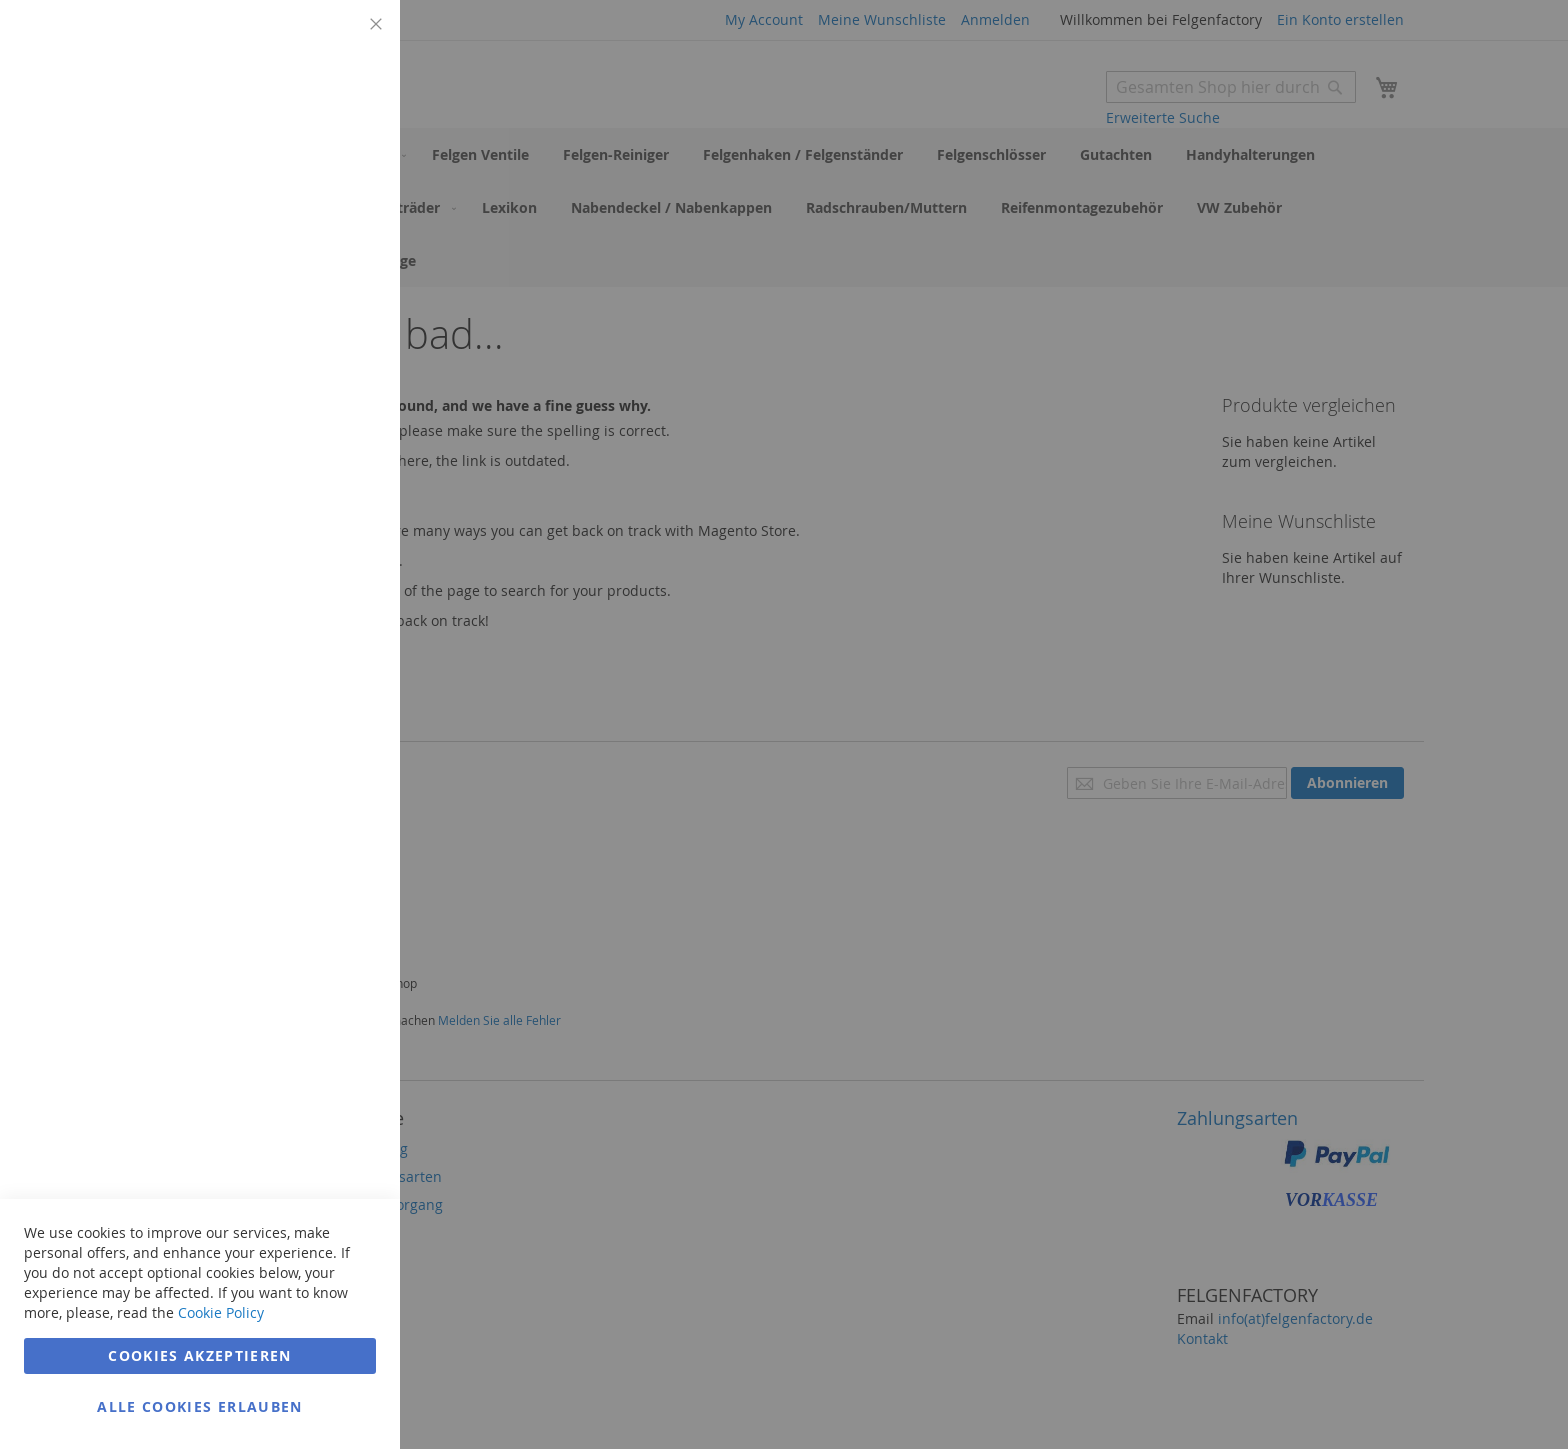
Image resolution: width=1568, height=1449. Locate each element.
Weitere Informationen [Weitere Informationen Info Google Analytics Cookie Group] (304, 669)
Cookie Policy (221, 1312)
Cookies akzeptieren (200, 1355)
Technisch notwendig (345, 39)
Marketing (345, 251)
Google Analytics (345, 523)
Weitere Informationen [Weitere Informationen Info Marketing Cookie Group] (304, 437)
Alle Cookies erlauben (199, 1406)
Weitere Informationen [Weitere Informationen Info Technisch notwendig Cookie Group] (304, 165)
